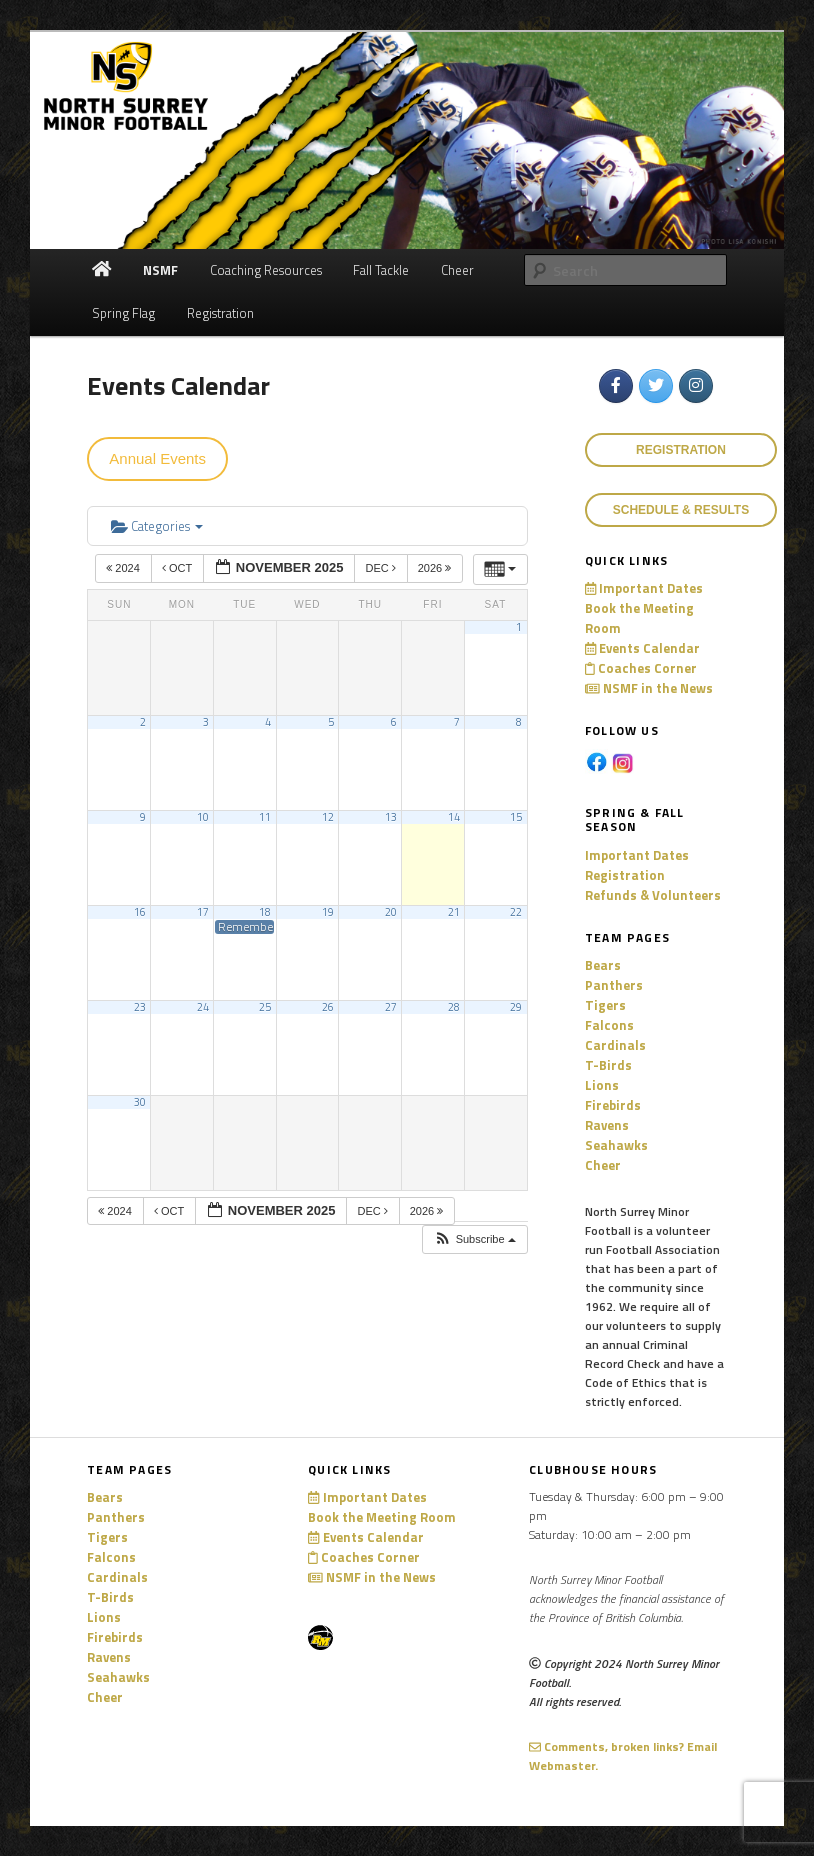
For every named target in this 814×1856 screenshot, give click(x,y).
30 (140, 1102)
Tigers (605, 1005)
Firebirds (613, 1105)
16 (140, 912)
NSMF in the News (649, 688)
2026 (436, 568)
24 (203, 1007)
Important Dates (644, 588)
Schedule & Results (681, 510)
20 (391, 912)
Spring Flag (123, 313)
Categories (157, 526)
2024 (124, 568)
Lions (602, 1085)
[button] (474, 1239)
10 (203, 817)
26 (328, 1007)
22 (516, 912)
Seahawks (616, 1145)
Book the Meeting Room (382, 1517)
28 (454, 1007)
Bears (603, 965)
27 (391, 1007)
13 (391, 817)
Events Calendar (642, 648)
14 (454, 817)
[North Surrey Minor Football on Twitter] (656, 386)
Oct (178, 568)
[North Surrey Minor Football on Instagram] (696, 386)
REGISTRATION (681, 450)
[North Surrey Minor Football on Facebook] (616, 386)
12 (328, 817)
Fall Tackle (381, 270)
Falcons (609, 1025)
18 (265, 912)
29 (516, 1007)
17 (203, 912)
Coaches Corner (641, 668)
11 (265, 817)
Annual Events (157, 458)
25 (265, 1007)
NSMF (160, 270)
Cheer (457, 270)
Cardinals (615, 1045)
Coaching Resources (266, 270)
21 (454, 912)
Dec (381, 568)
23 (140, 1007)
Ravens (607, 1125)
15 (516, 817)
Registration (220, 313)
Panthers (614, 985)
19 (328, 912)
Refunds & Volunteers (653, 895)
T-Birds (608, 1065)
